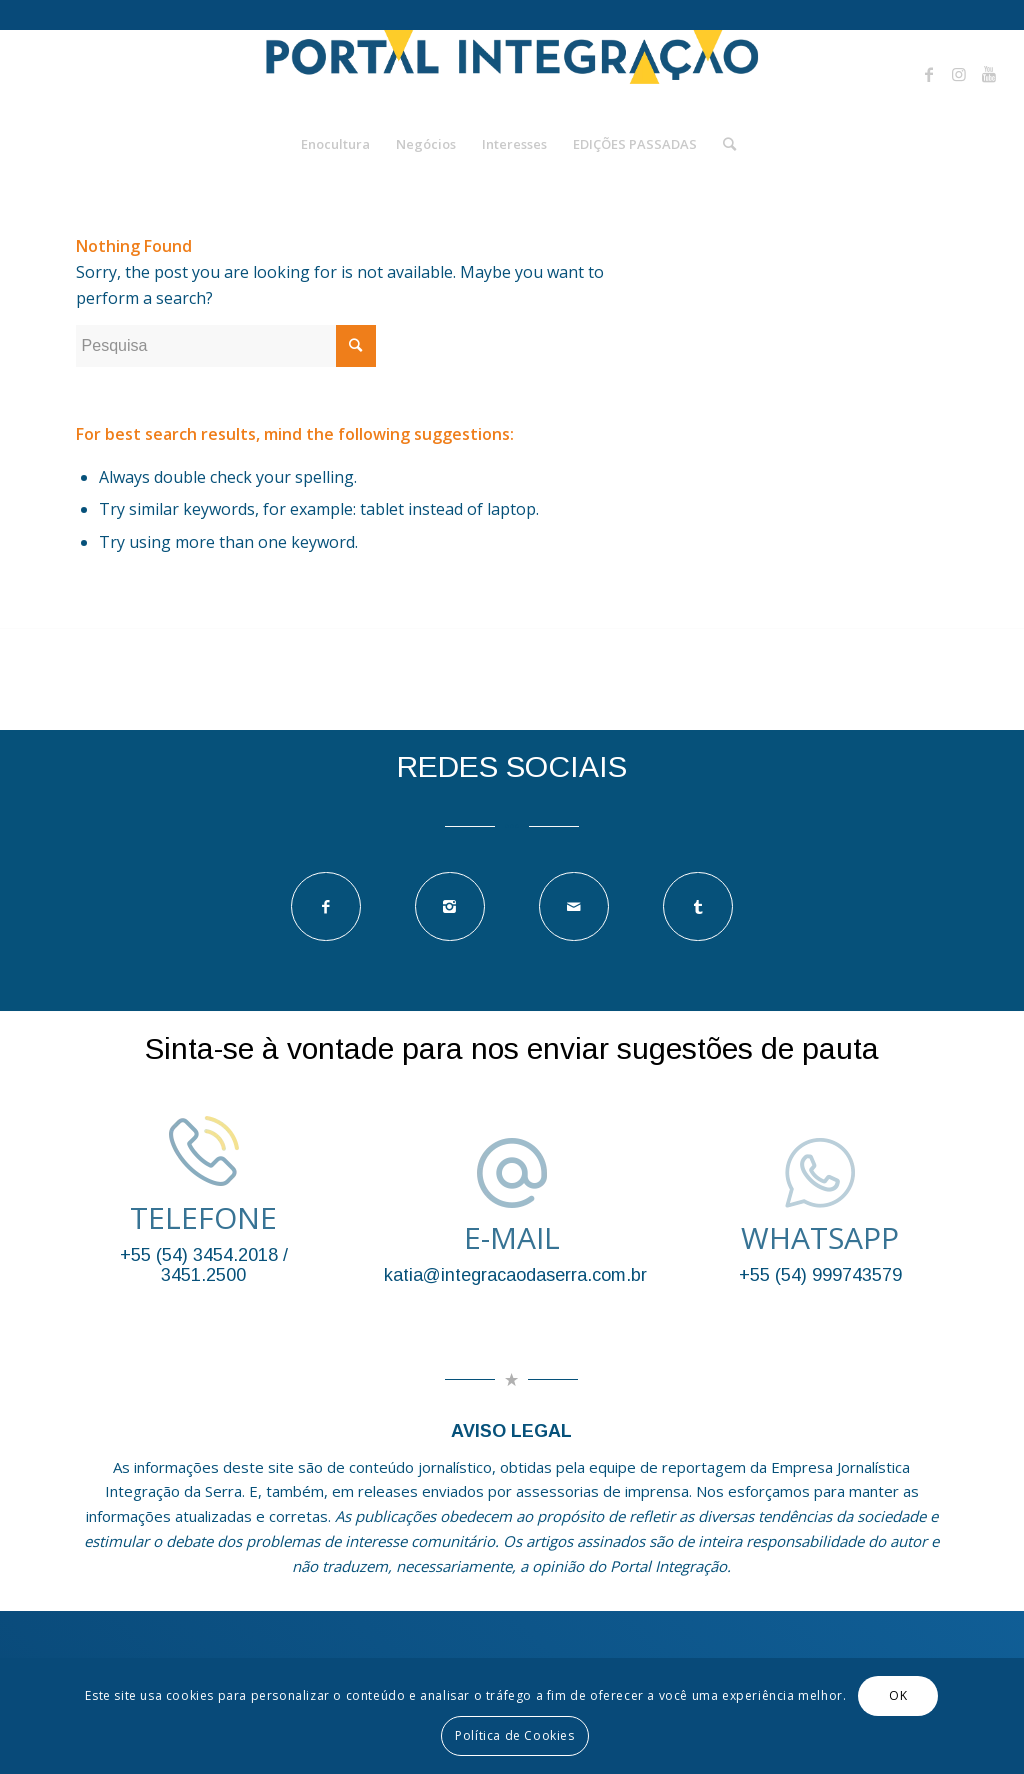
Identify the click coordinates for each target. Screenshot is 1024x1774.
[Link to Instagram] (959, 74)
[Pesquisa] (723, 144)
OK (898, 1695)
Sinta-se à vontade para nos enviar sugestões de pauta (512, 1048)
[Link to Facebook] (929, 74)
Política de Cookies (514, 1735)
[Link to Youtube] (989, 74)
